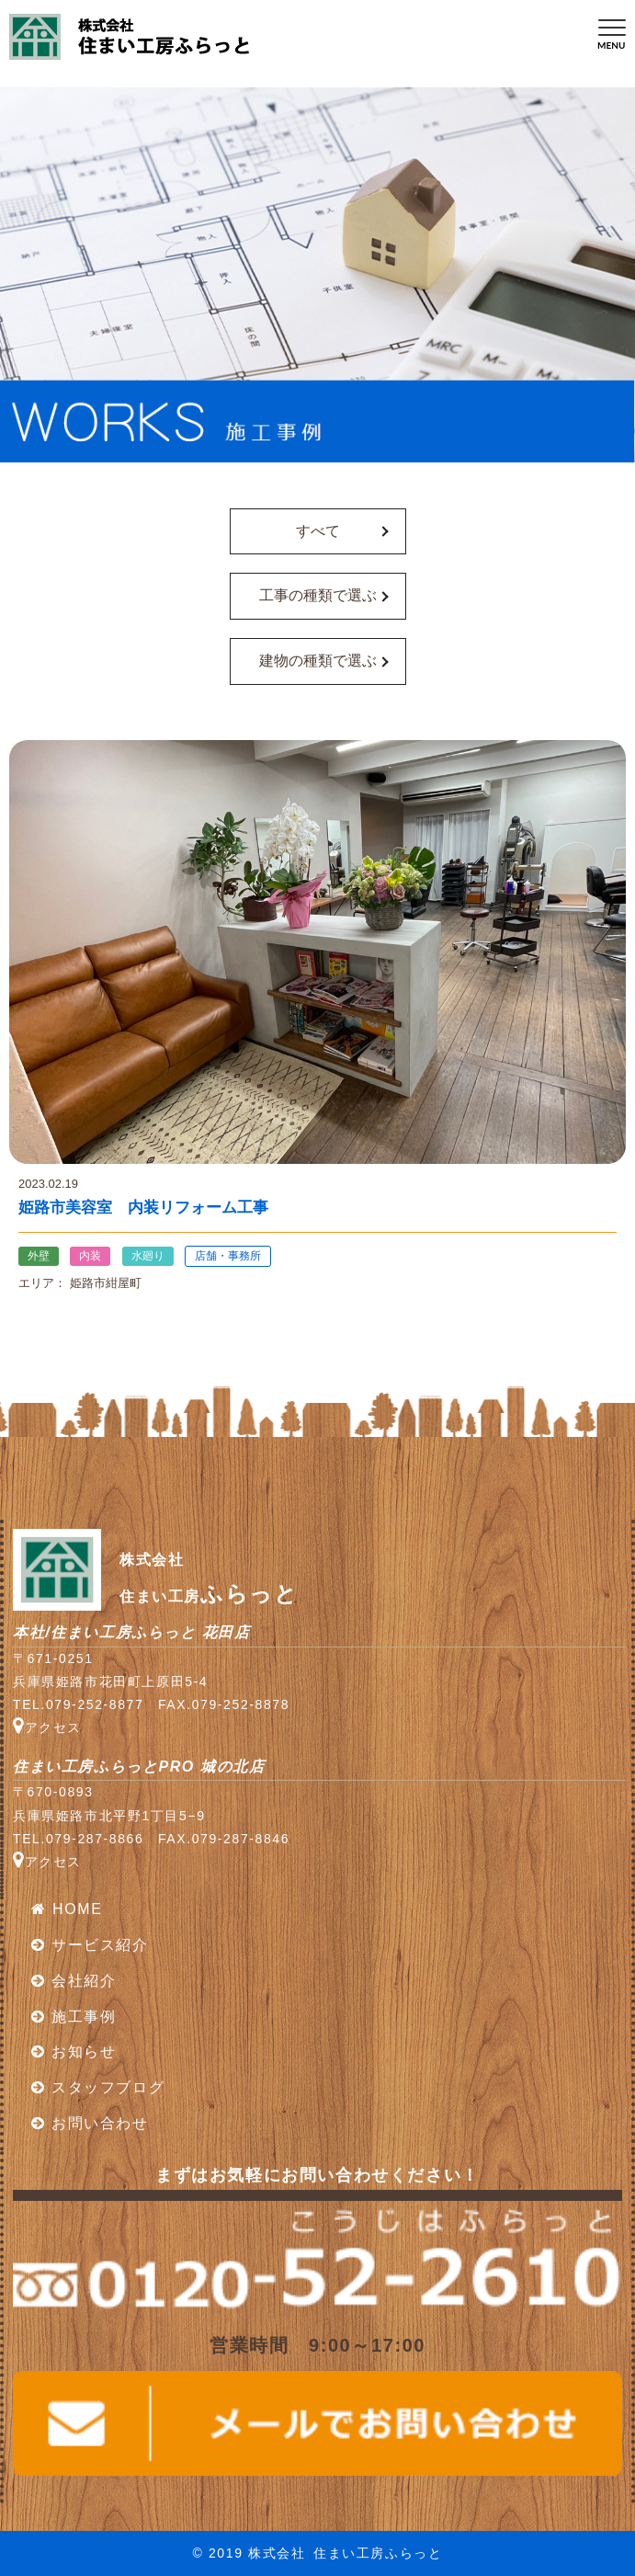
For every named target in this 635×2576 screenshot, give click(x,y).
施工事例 (73, 2016)
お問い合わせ (90, 2123)
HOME (66, 1909)
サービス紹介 (90, 1945)
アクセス (47, 1727)
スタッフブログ (97, 2087)
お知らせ (73, 2051)
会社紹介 (73, 1981)
